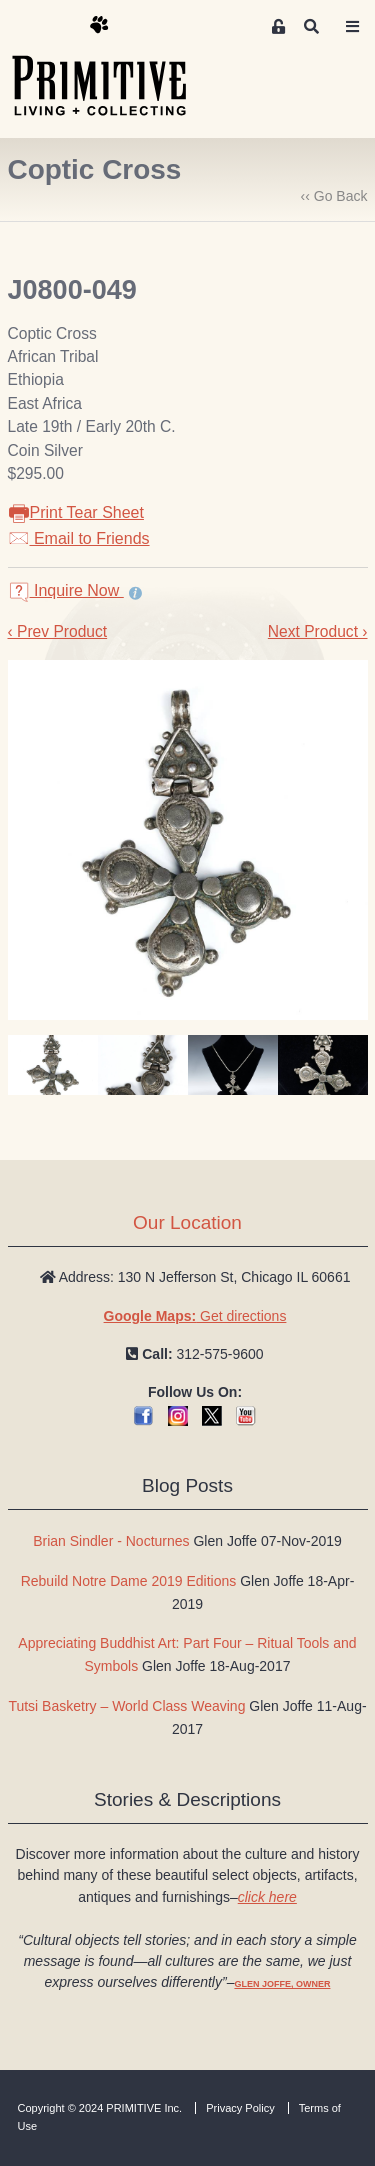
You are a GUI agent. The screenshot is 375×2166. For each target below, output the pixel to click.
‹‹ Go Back (334, 196)
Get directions (195, 1316)
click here (267, 1897)
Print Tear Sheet (76, 512)
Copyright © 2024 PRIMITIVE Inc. (100, 2108)
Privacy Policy (240, 2108)
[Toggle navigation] (353, 27)
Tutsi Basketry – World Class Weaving (126, 1706)
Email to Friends (79, 538)
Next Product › (318, 631)
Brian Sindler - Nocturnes (111, 1541)
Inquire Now (66, 590)
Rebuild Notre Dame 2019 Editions (129, 1581)
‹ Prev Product (58, 631)
